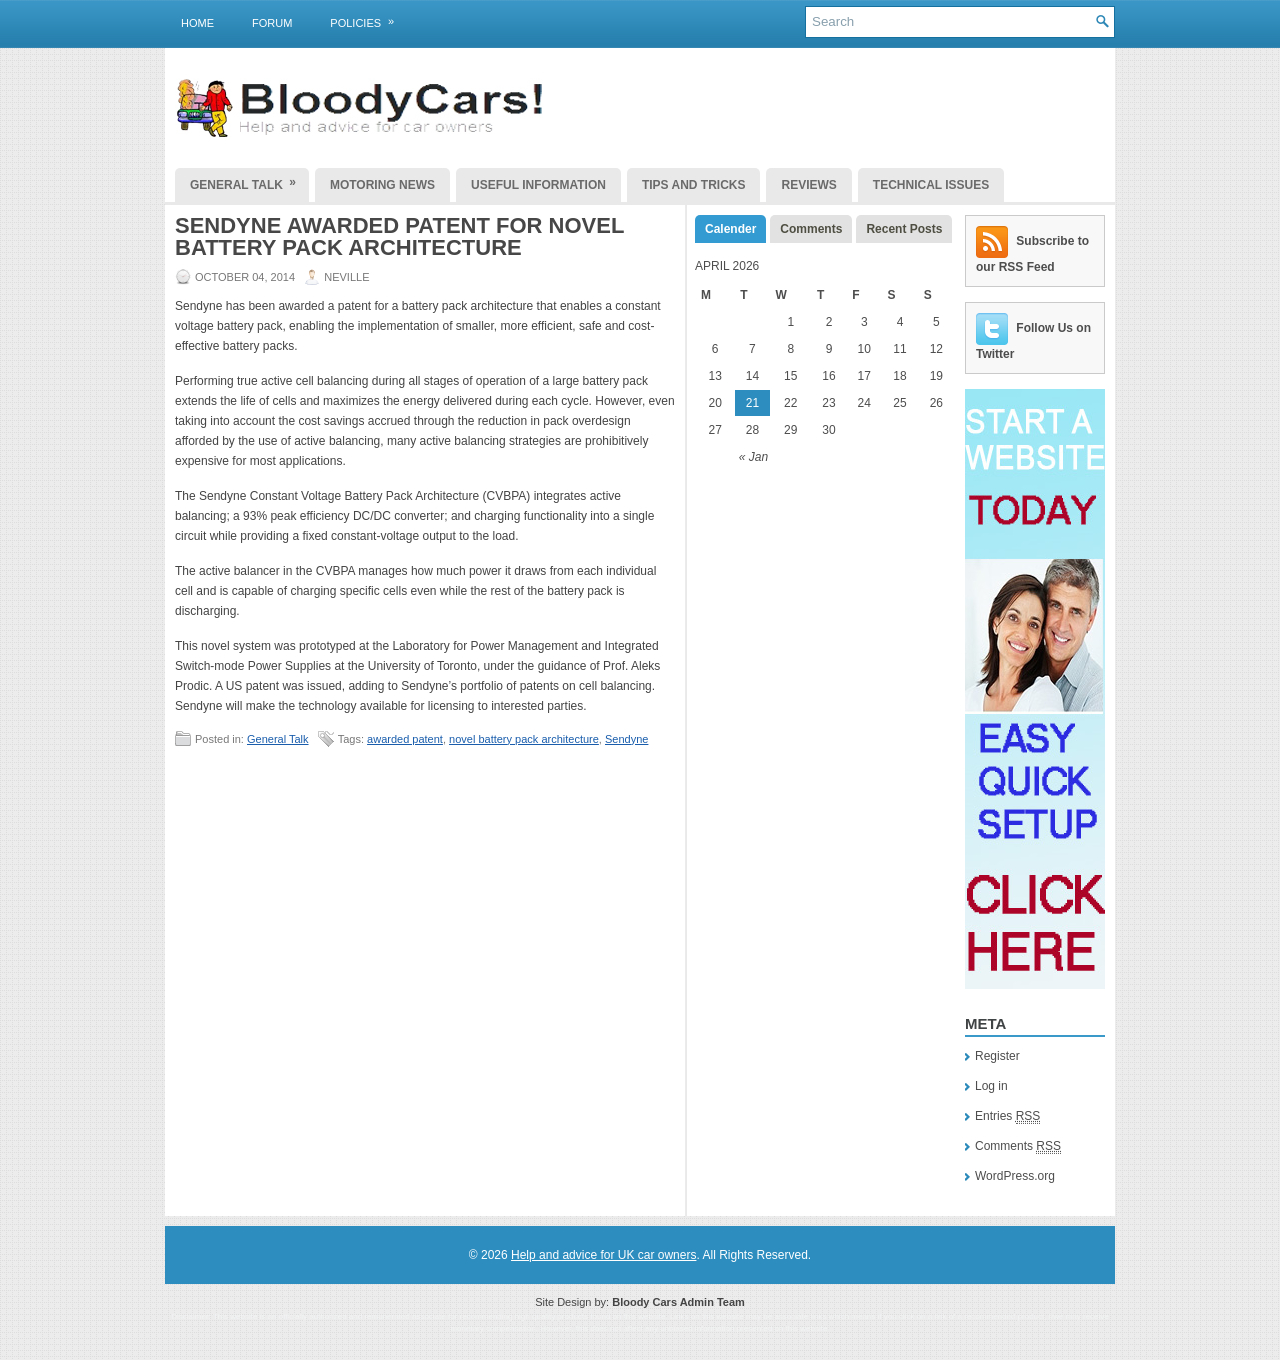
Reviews (808, 185)
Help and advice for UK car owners (603, 1255)
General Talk (249, 180)
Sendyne (626, 739)
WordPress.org (1015, 1176)
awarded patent (405, 739)
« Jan (753, 457)
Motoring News (382, 185)
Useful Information (538, 185)
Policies (368, 19)
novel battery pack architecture (524, 739)
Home (197, 23)
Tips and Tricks (694, 185)
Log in (991, 1086)
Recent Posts (904, 229)
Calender (730, 229)
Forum (272, 23)
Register (997, 1056)
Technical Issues (931, 185)
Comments (811, 229)
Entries (1007, 1116)
